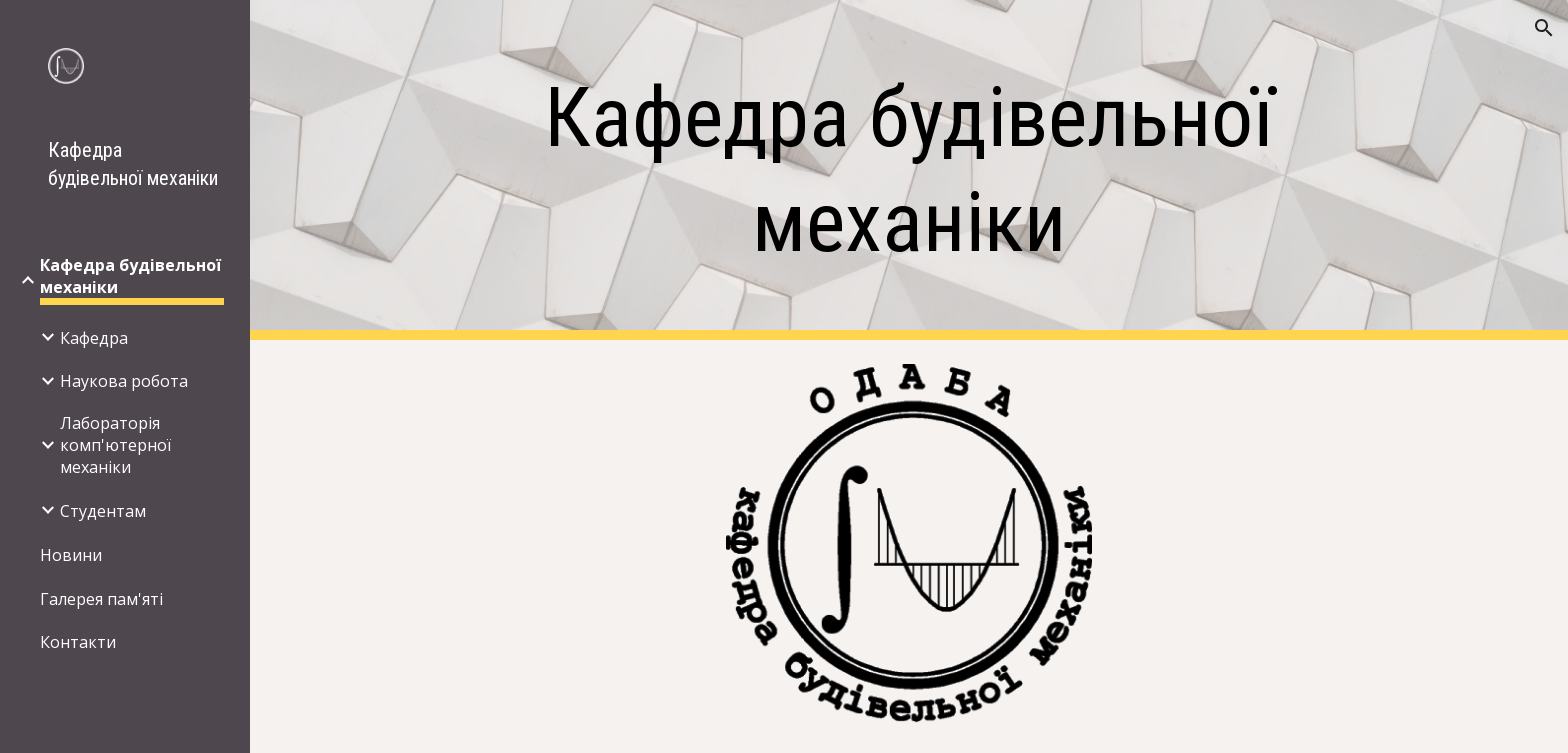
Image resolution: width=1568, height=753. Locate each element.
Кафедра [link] (94, 338)
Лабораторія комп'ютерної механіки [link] (115, 445)
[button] (1544, 28)
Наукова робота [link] (124, 381)
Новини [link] (71, 555)
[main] (909, 170)
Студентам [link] (103, 511)
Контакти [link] (78, 642)
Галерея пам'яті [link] (101, 599)
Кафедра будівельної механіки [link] (130, 276)
